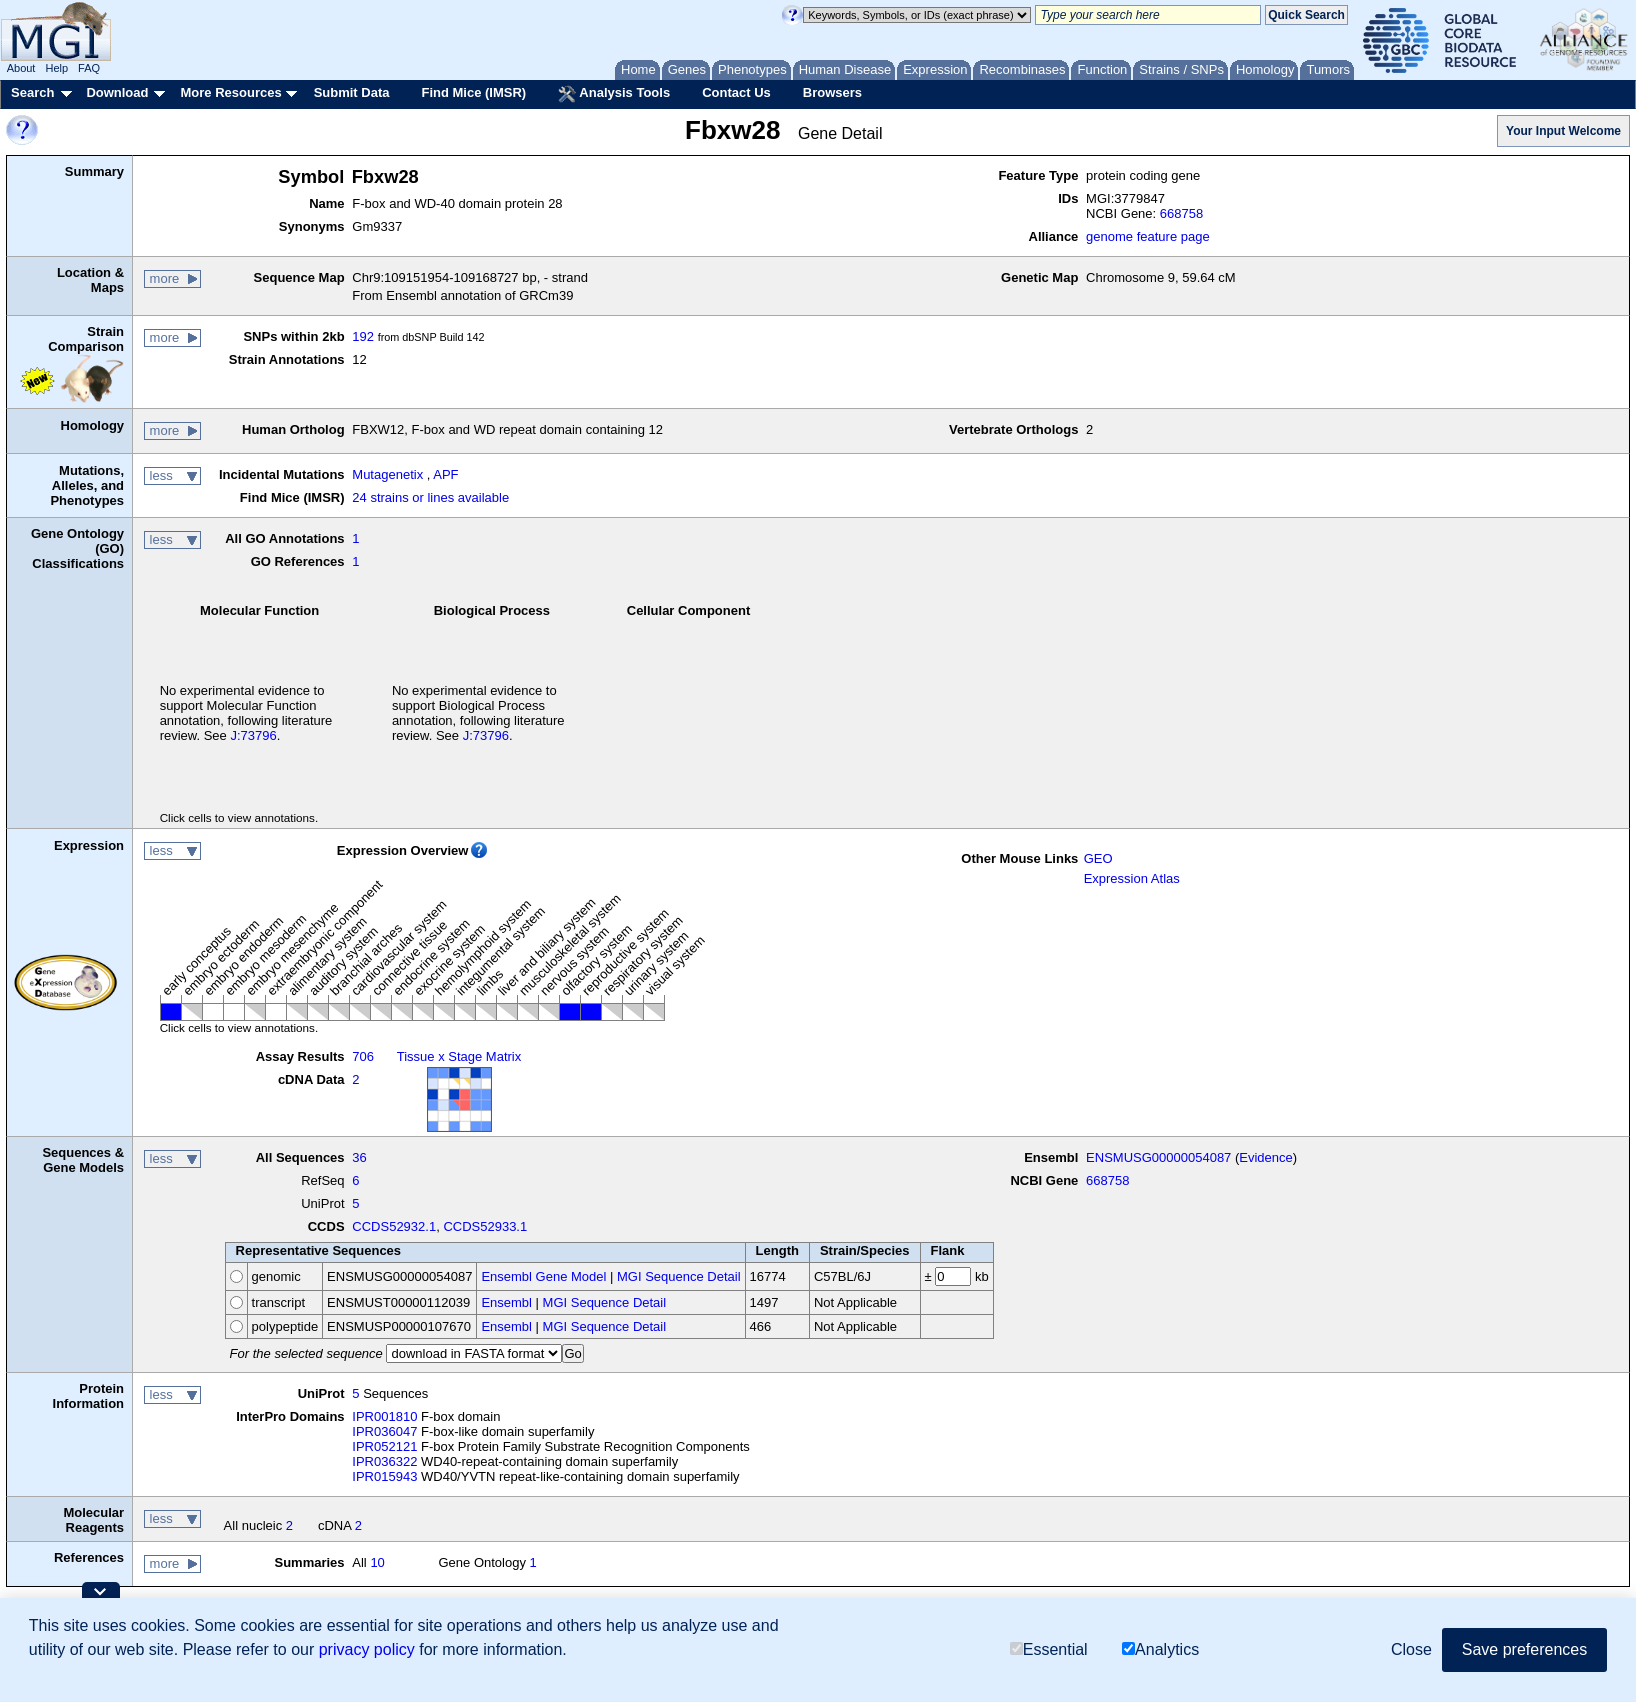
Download (117, 92)
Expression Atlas (1132, 878)
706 (363, 1056)
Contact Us (736, 92)
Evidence (1265, 1157)
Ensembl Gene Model (543, 1276)
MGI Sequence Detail (679, 1276)
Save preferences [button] (1524, 1649)
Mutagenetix (387, 474)
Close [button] (1411, 1649)
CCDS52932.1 (394, 1226)
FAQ (89, 68)
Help (56, 68)
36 (359, 1157)
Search (32, 92)
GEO (1098, 858)
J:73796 (253, 735)
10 (377, 1562)
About (21, 68)
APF (445, 474)
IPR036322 (384, 1461)
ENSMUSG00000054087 (1158, 1157)
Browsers (832, 92)
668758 (1181, 213)
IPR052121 (384, 1446)
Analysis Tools (614, 94)
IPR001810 (384, 1416)
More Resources (230, 92)
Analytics (1160, 1649)
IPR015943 (384, 1476)
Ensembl (506, 1302)
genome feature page (1148, 236)
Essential (1049, 1649)
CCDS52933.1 (485, 1226)
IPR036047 (384, 1431)
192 (363, 336)
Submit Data (352, 92)
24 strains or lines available (430, 497)
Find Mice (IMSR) (473, 92)
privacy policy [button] (367, 1649)
